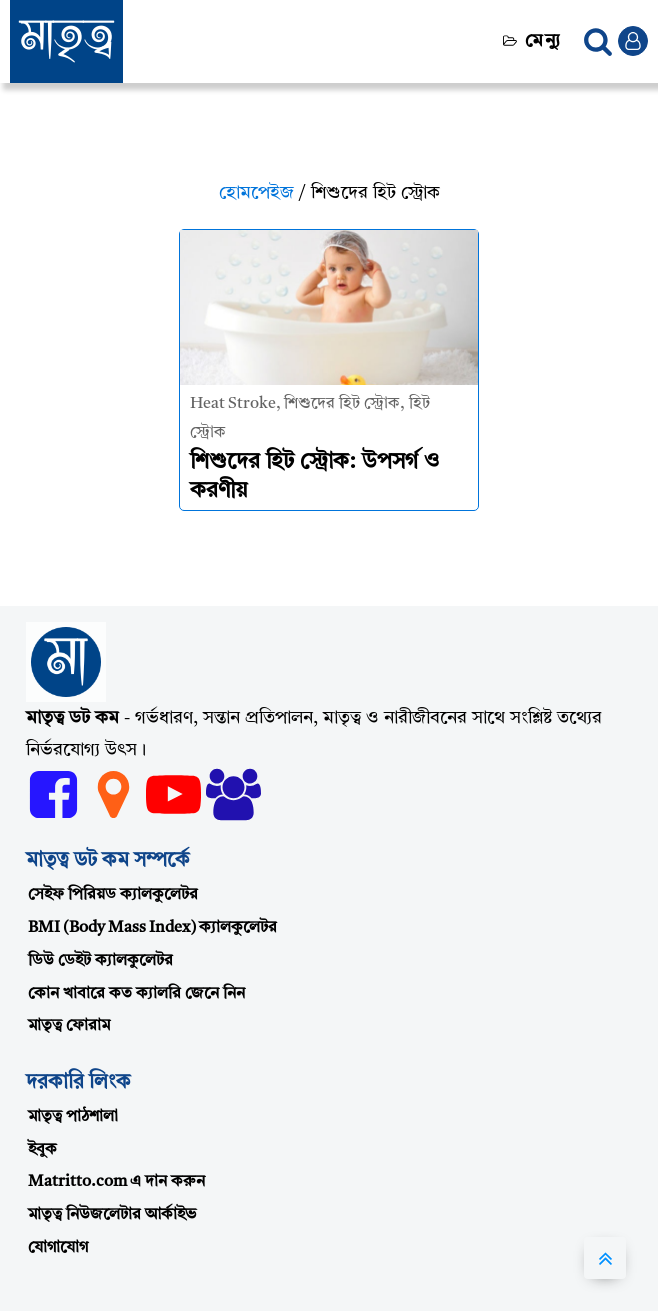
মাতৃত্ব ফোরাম (69, 1026)
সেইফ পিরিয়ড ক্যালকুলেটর (113, 895)
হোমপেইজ (256, 193)
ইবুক (42, 1150)
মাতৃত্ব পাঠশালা (73, 1117)
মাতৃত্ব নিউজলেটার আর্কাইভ (112, 1215)
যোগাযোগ (58, 1248)
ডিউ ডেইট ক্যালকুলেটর (100, 961)
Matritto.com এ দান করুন (116, 1182)
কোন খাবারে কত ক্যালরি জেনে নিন (136, 994)
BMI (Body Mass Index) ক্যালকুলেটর (152, 928)
